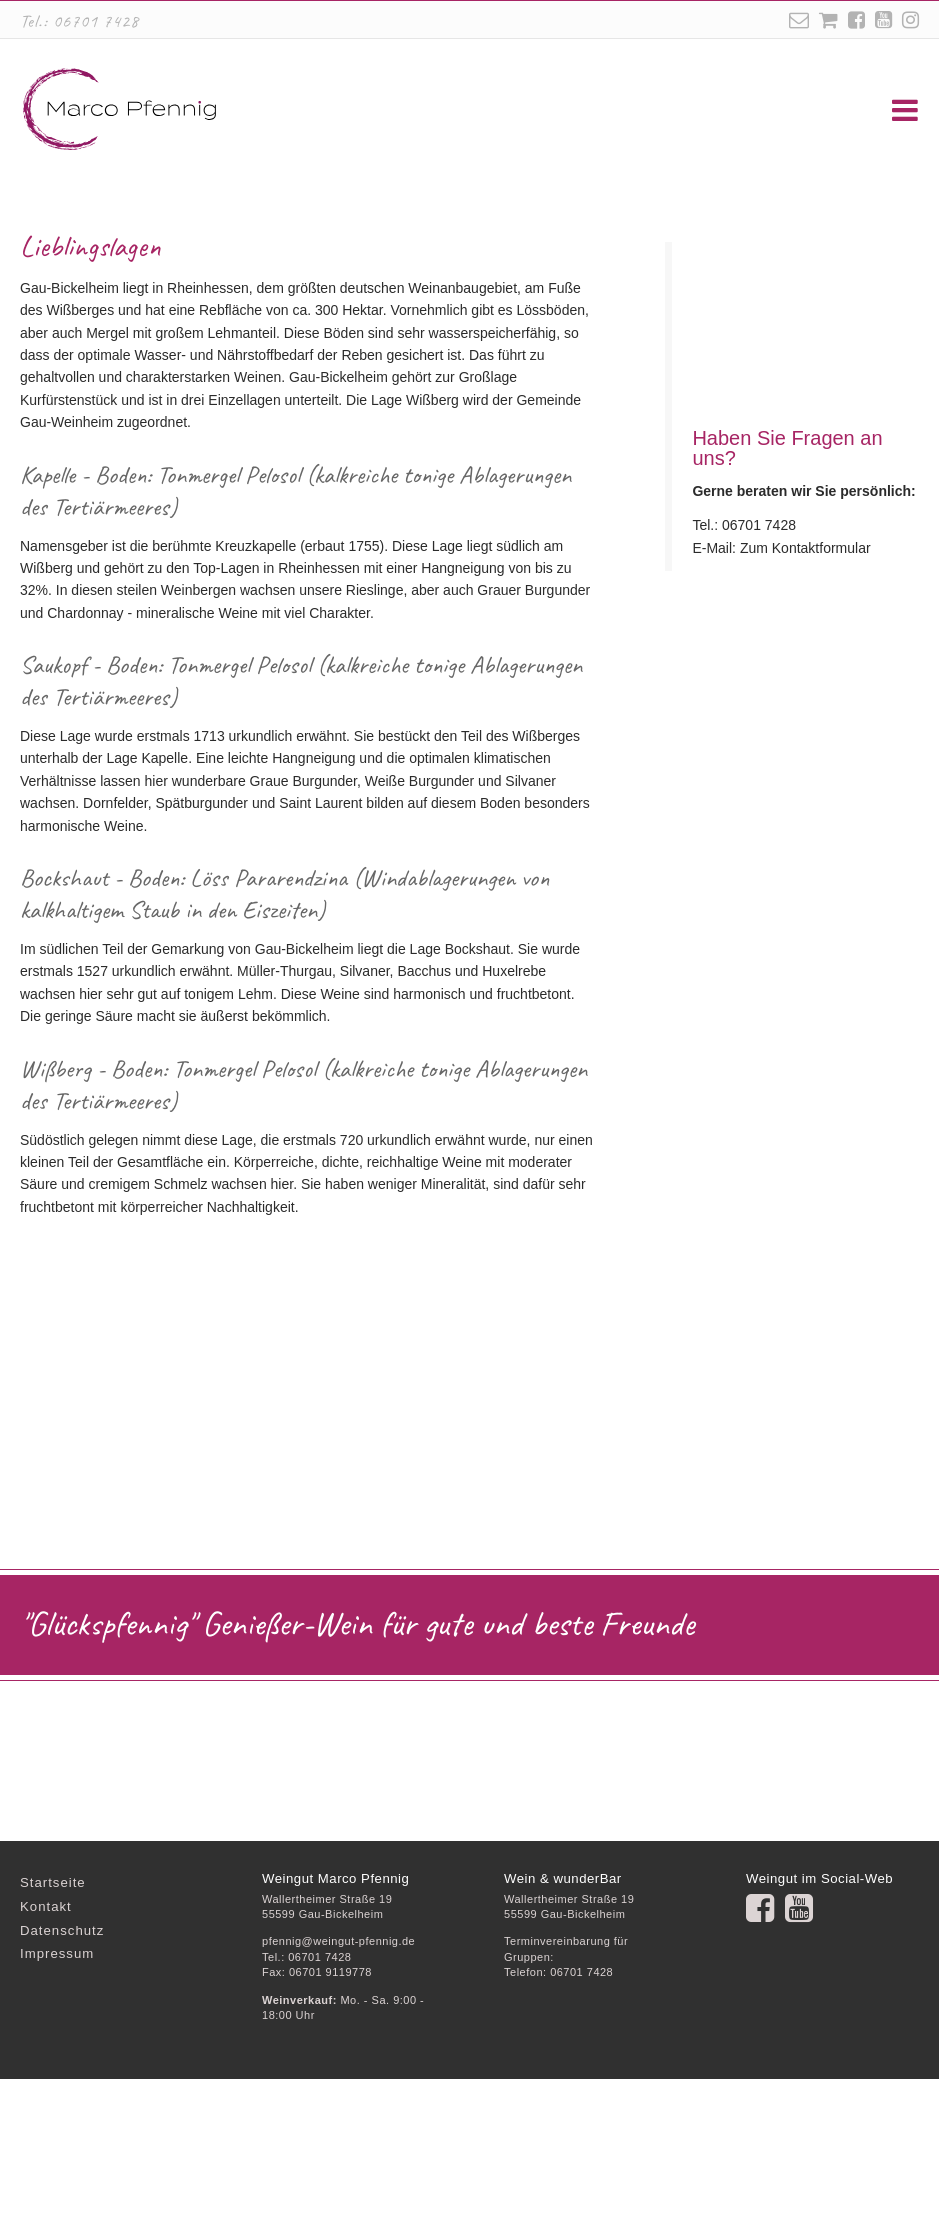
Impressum (57, 2108)
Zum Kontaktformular (805, 703)
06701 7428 (96, 21)
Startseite (53, 2037)
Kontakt (46, 2061)
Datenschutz (62, 2085)
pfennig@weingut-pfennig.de (338, 2096)
